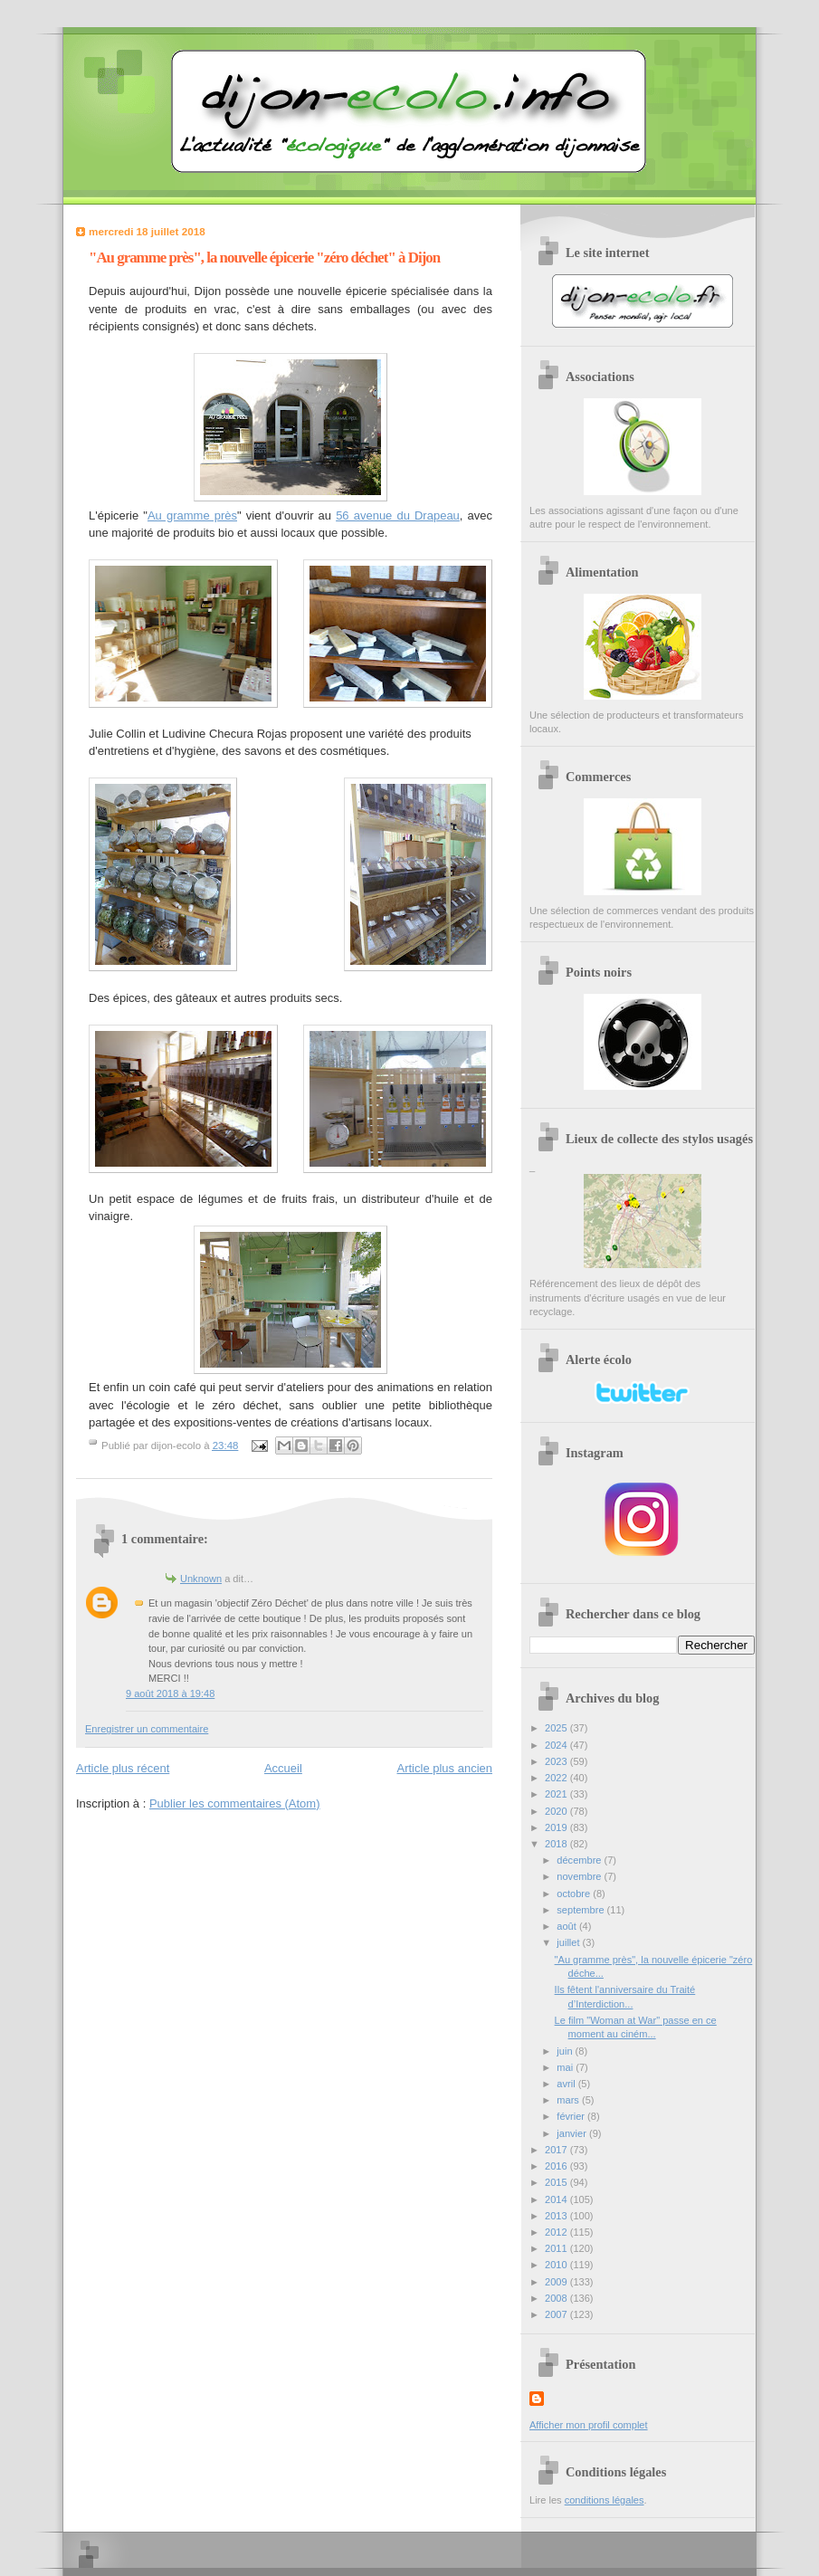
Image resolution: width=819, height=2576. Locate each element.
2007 (557, 2314)
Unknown (201, 1578)
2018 (557, 1843)
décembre (580, 1860)
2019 (557, 1827)
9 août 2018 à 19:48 (170, 1693)
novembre (580, 1876)
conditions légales (604, 2500)
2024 (557, 1745)
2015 (557, 2182)
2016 (557, 2166)
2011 (557, 2248)
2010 (557, 2264)
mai (566, 2067)
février (572, 2116)
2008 (557, 2298)
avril (567, 2083)
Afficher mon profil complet (588, 2424)
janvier (573, 2133)
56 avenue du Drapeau (398, 515)
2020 (557, 1811)
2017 (557, 2149)
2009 (557, 2281)
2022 (557, 1777)
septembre (581, 1909)
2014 (557, 2199)
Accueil (283, 1768)
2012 (557, 2232)
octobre (575, 1893)
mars (569, 2099)
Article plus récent (122, 1768)
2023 (557, 1761)
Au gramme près (192, 515)
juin (566, 2051)
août (568, 1926)
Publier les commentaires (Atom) (234, 1803)
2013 (557, 2215)
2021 (557, 1794)
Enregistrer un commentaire (146, 1728)
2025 (557, 1727)
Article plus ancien (445, 1768)
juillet (569, 1942)
